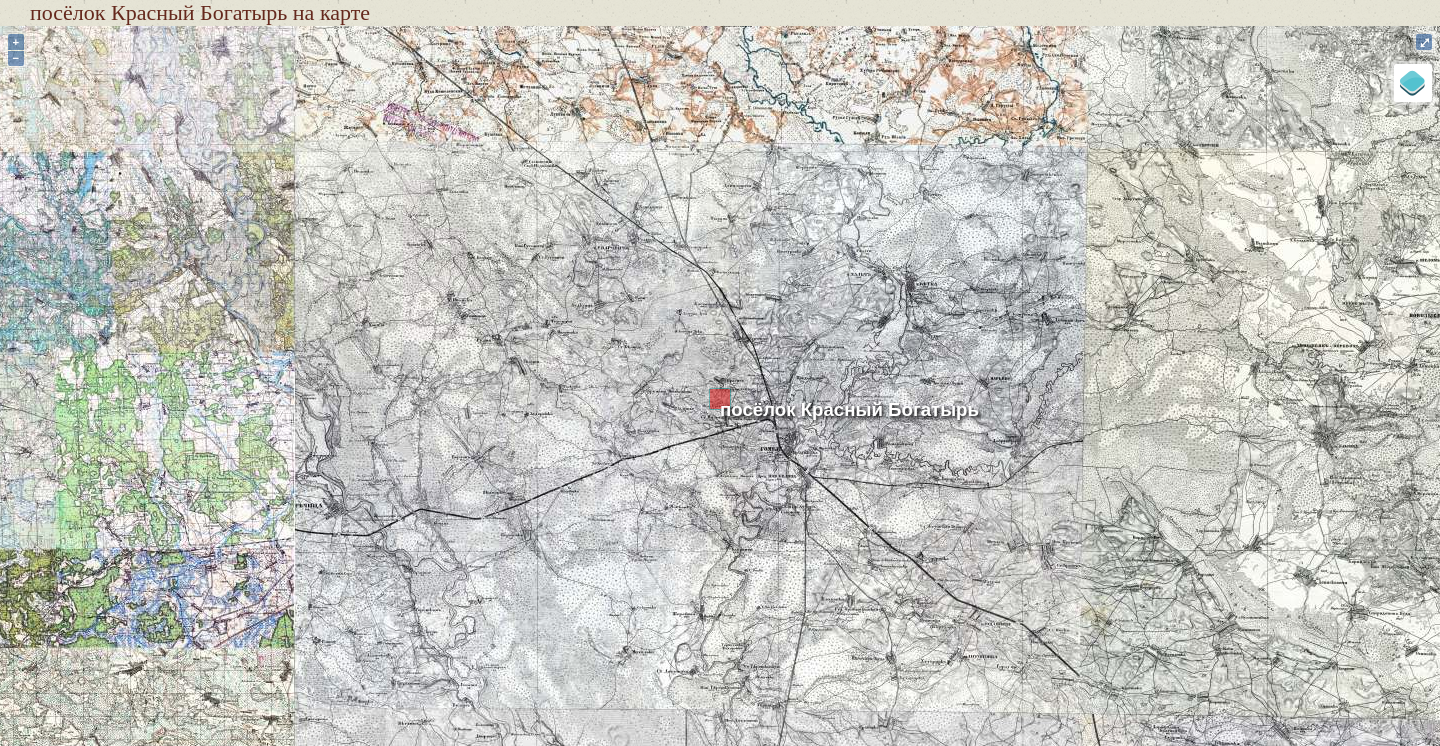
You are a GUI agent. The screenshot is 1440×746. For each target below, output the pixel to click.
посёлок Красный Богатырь (849, 409)
